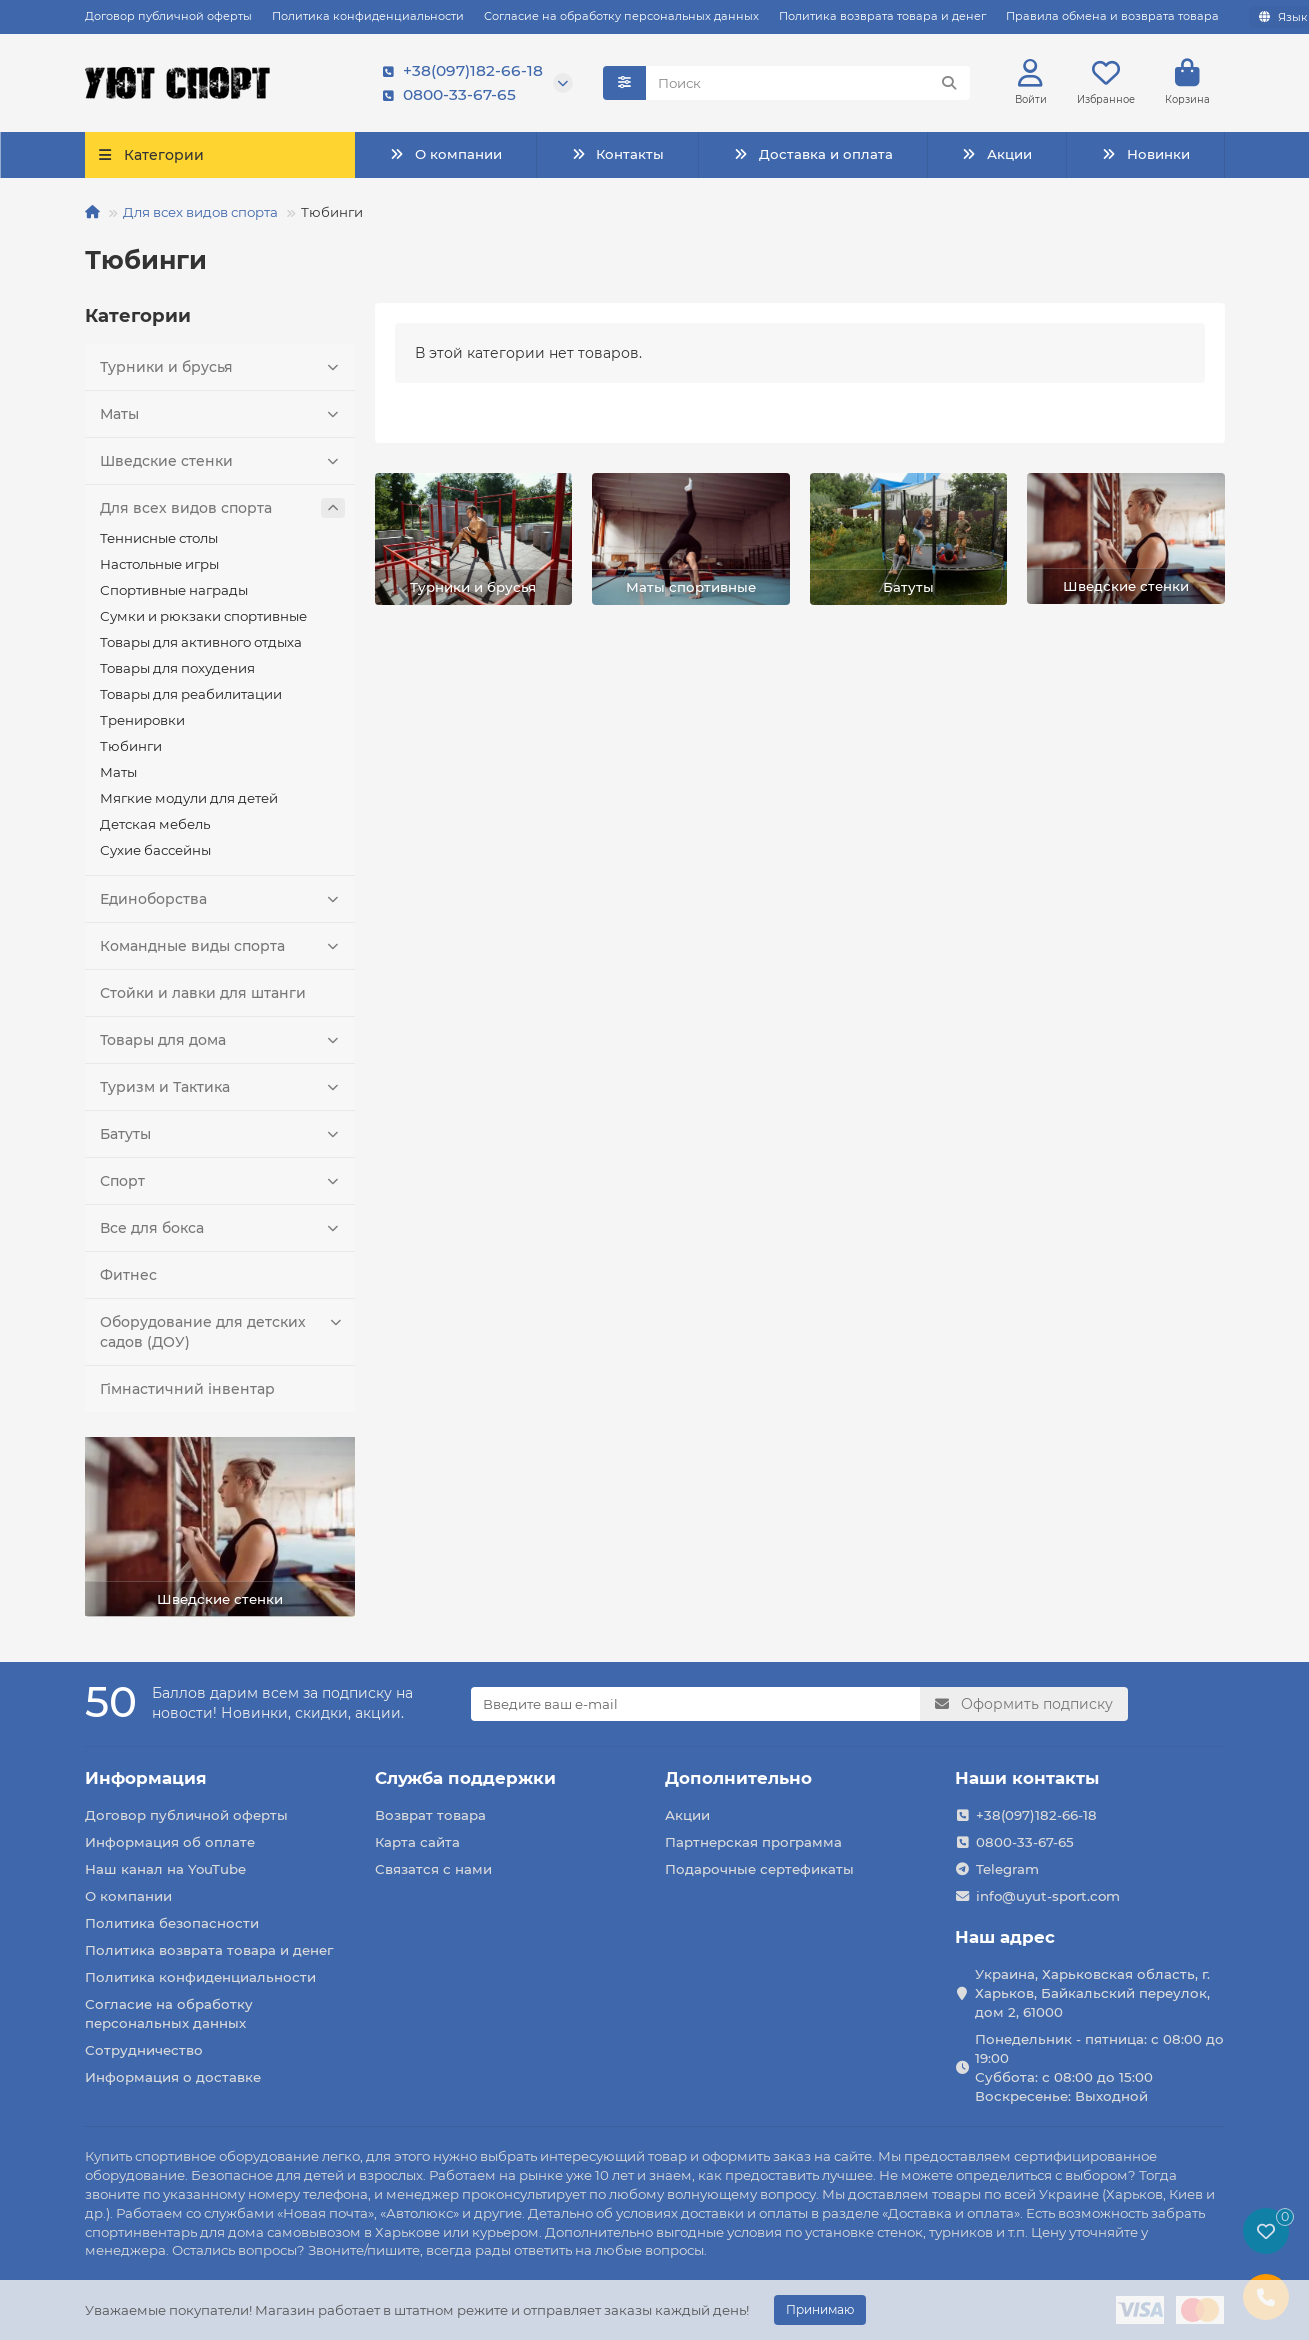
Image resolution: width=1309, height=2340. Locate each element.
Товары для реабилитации (191, 694)
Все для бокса (222, 1228)
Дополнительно (738, 1778)
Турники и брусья (222, 367)
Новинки (1145, 154)
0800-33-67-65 (445, 95)
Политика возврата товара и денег (882, 16)
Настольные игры (159, 564)
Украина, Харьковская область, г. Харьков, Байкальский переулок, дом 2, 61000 (1092, 1993)
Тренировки (142, 720)
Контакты (617, 154)
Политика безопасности (172, 1923)
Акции (997, 154)
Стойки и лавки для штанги (203, 993)
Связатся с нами (433, 1869)
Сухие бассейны (155, 850)
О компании (445, 154)
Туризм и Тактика (222, 1087)
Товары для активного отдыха (201, 642)
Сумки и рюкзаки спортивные (203, 616)
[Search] (808, 83)
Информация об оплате (170, 1842)
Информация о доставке (173, 2077)
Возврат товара (430, 1815)
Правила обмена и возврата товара (1112, 16)
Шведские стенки (222, 461)
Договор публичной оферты (168, 16)
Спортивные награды (174, 590)
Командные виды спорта (222, 946)
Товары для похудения (177, 668)
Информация (146, 1778)
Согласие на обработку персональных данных (621, 16)
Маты (222, 414)
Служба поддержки (465, 1778)
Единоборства (222, 899)
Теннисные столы (159, 538)
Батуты (222, 1134)
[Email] (695, 1704)
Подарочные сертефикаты (759, 1869)
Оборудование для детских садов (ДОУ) (222, 1331)
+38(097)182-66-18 (459, 71)
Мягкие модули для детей (189, 798)
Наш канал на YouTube (165, 1869)
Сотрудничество (144, 2050)
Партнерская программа (753, 1842)
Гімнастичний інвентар (187, 1389)
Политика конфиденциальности (368, 16)
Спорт (222, 1181)
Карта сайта (417, 1842)
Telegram (1007, 1869)
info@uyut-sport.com (1048, 1896)
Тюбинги (131, 746)
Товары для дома (222, 1040)
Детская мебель (155, 824)
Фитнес (128, 1275)
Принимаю (820, 2309)
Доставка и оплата (812, 154)
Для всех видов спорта (200, 212)
